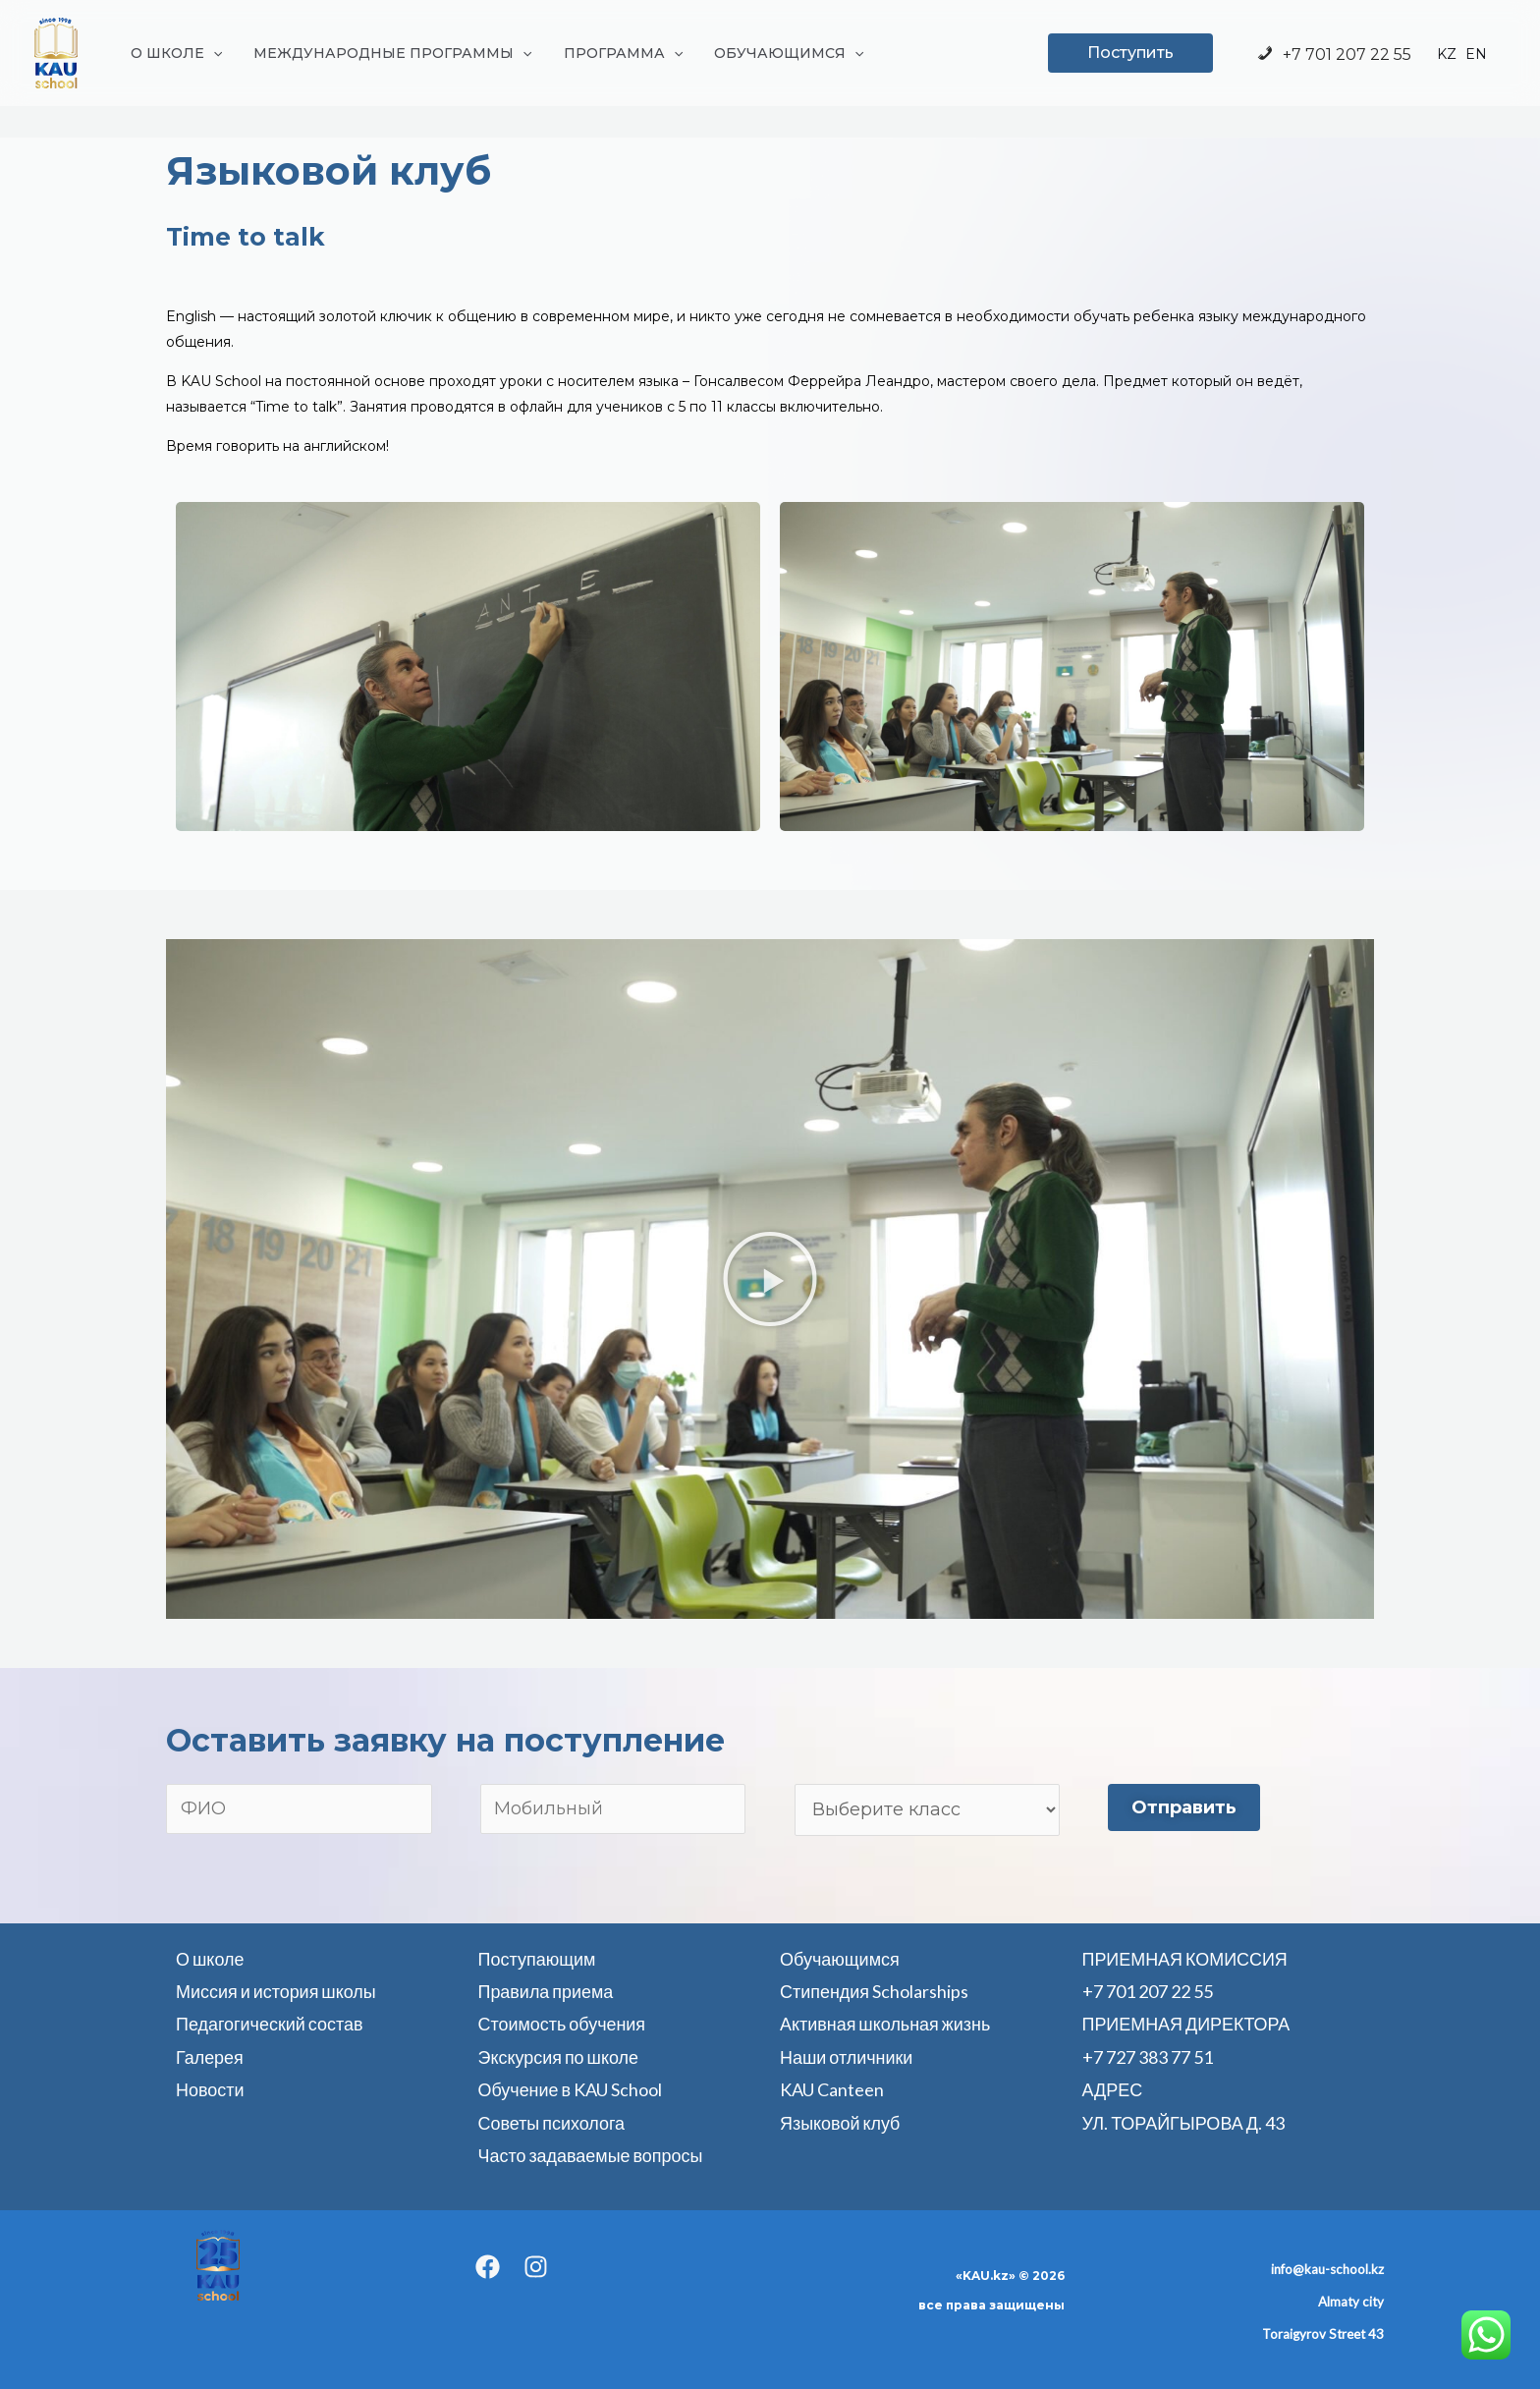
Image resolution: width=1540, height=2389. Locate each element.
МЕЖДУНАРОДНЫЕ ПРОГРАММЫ (386, 53)
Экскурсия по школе (558, 2057)
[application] (211, 53)
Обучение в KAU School (570, 2089)
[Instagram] (535, 2266)
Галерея (210, 2057)
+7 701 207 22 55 (1333, 54)
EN (1476, 55)
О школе (210, 1959)
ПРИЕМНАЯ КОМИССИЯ (1185, 1959)
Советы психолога (552, 2123)
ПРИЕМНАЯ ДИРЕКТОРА (1187, 2023)
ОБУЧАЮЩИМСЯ (775, 53)
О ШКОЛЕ (174, 53)
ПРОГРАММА (613, 53)
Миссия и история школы (276, 1991)
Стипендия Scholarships (874, 1991)
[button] (770, 1279)
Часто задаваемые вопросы (591, 2155)
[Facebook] (487, 2266)
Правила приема (546, 1991)
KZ (1447, 55)
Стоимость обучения (562, 2023)
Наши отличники (846, 2057)
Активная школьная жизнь (885, 2023)
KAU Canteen (832, 2089)
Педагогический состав (269, 2023)
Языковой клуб (840, 2123)
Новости (210, 2089)
